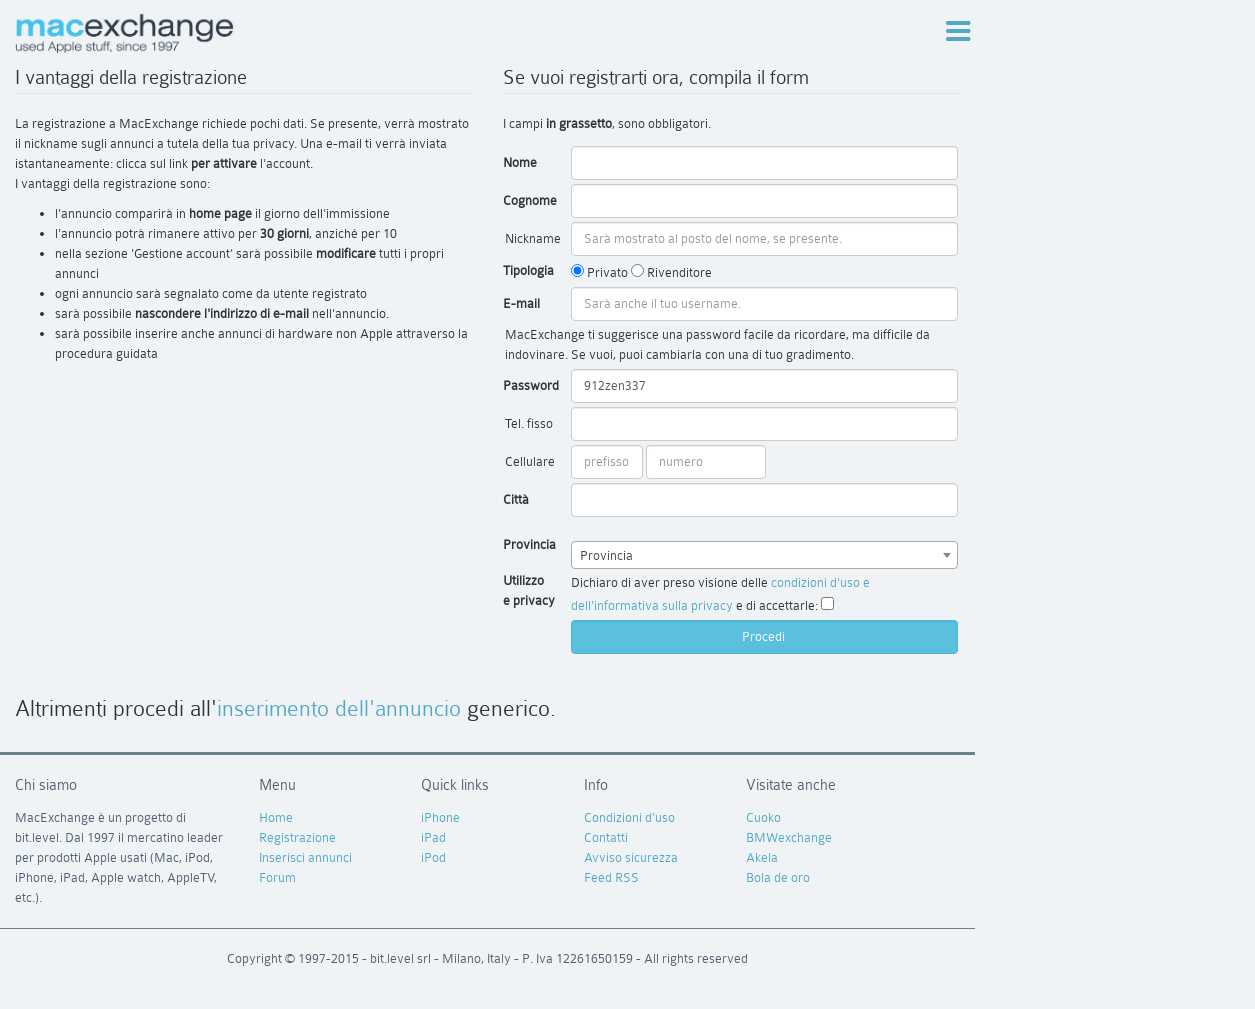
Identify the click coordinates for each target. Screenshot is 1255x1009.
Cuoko (763, 817)
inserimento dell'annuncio (339, 708)
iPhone (440, 817)
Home (276, 817)
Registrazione (297, 837)
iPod (433, 857)
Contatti (606, 837)
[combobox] (764, 555)
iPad (433, 837)
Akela (762, 857)
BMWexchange (789, 837)
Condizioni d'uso (629, 817)
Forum (277, 877)
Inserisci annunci (305, 857)
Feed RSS (611, 877)
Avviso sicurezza (631, 857)
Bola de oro (778, 877)
